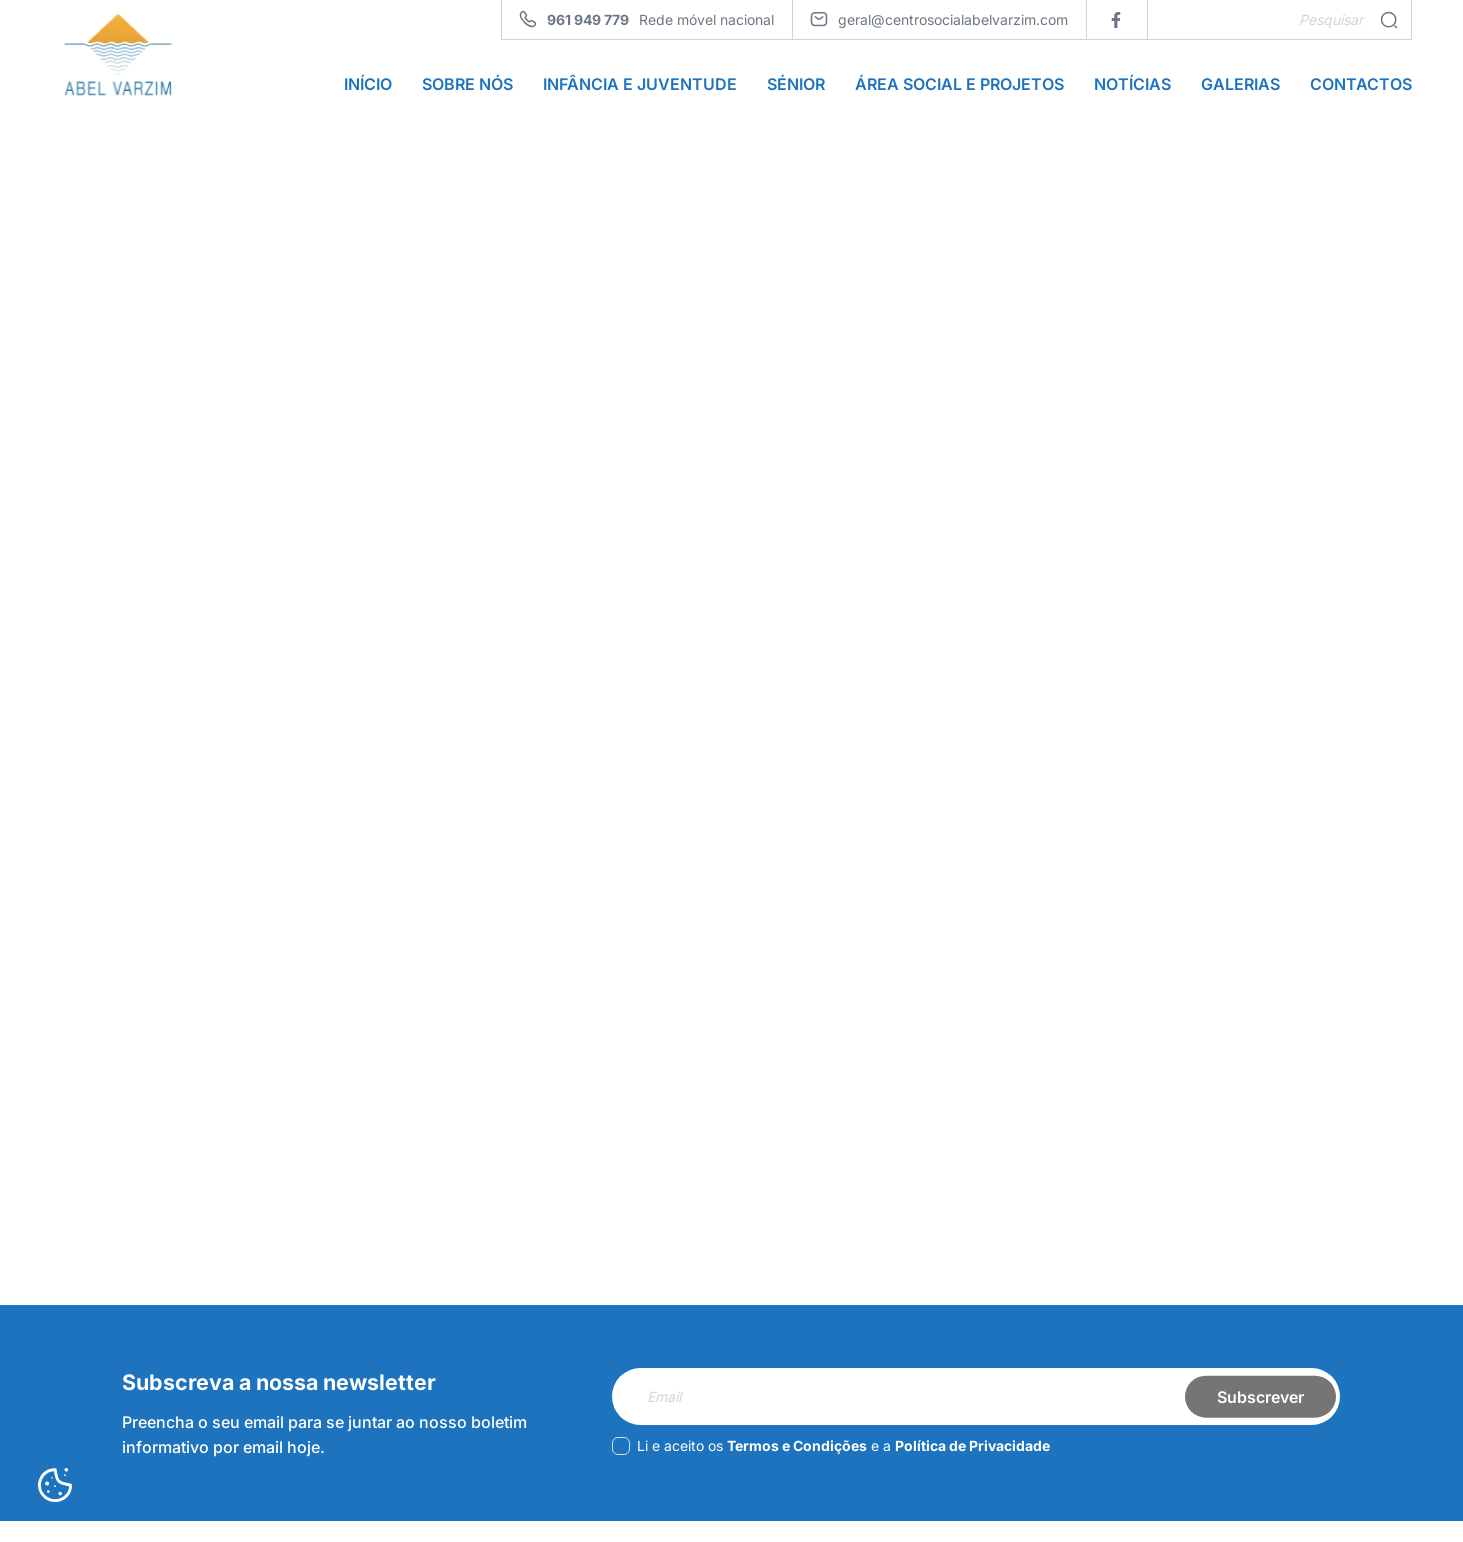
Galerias (1240, 88)
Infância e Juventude (640, 88)
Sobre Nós (467, 88)
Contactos (1361, 88)
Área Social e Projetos (959, 88)
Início (368, 88)
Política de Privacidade (972, 1473)
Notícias (1132, 88)
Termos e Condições (797, 1473)
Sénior (796, 88)
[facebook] (1116, 19)
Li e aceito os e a (831, 1474)
